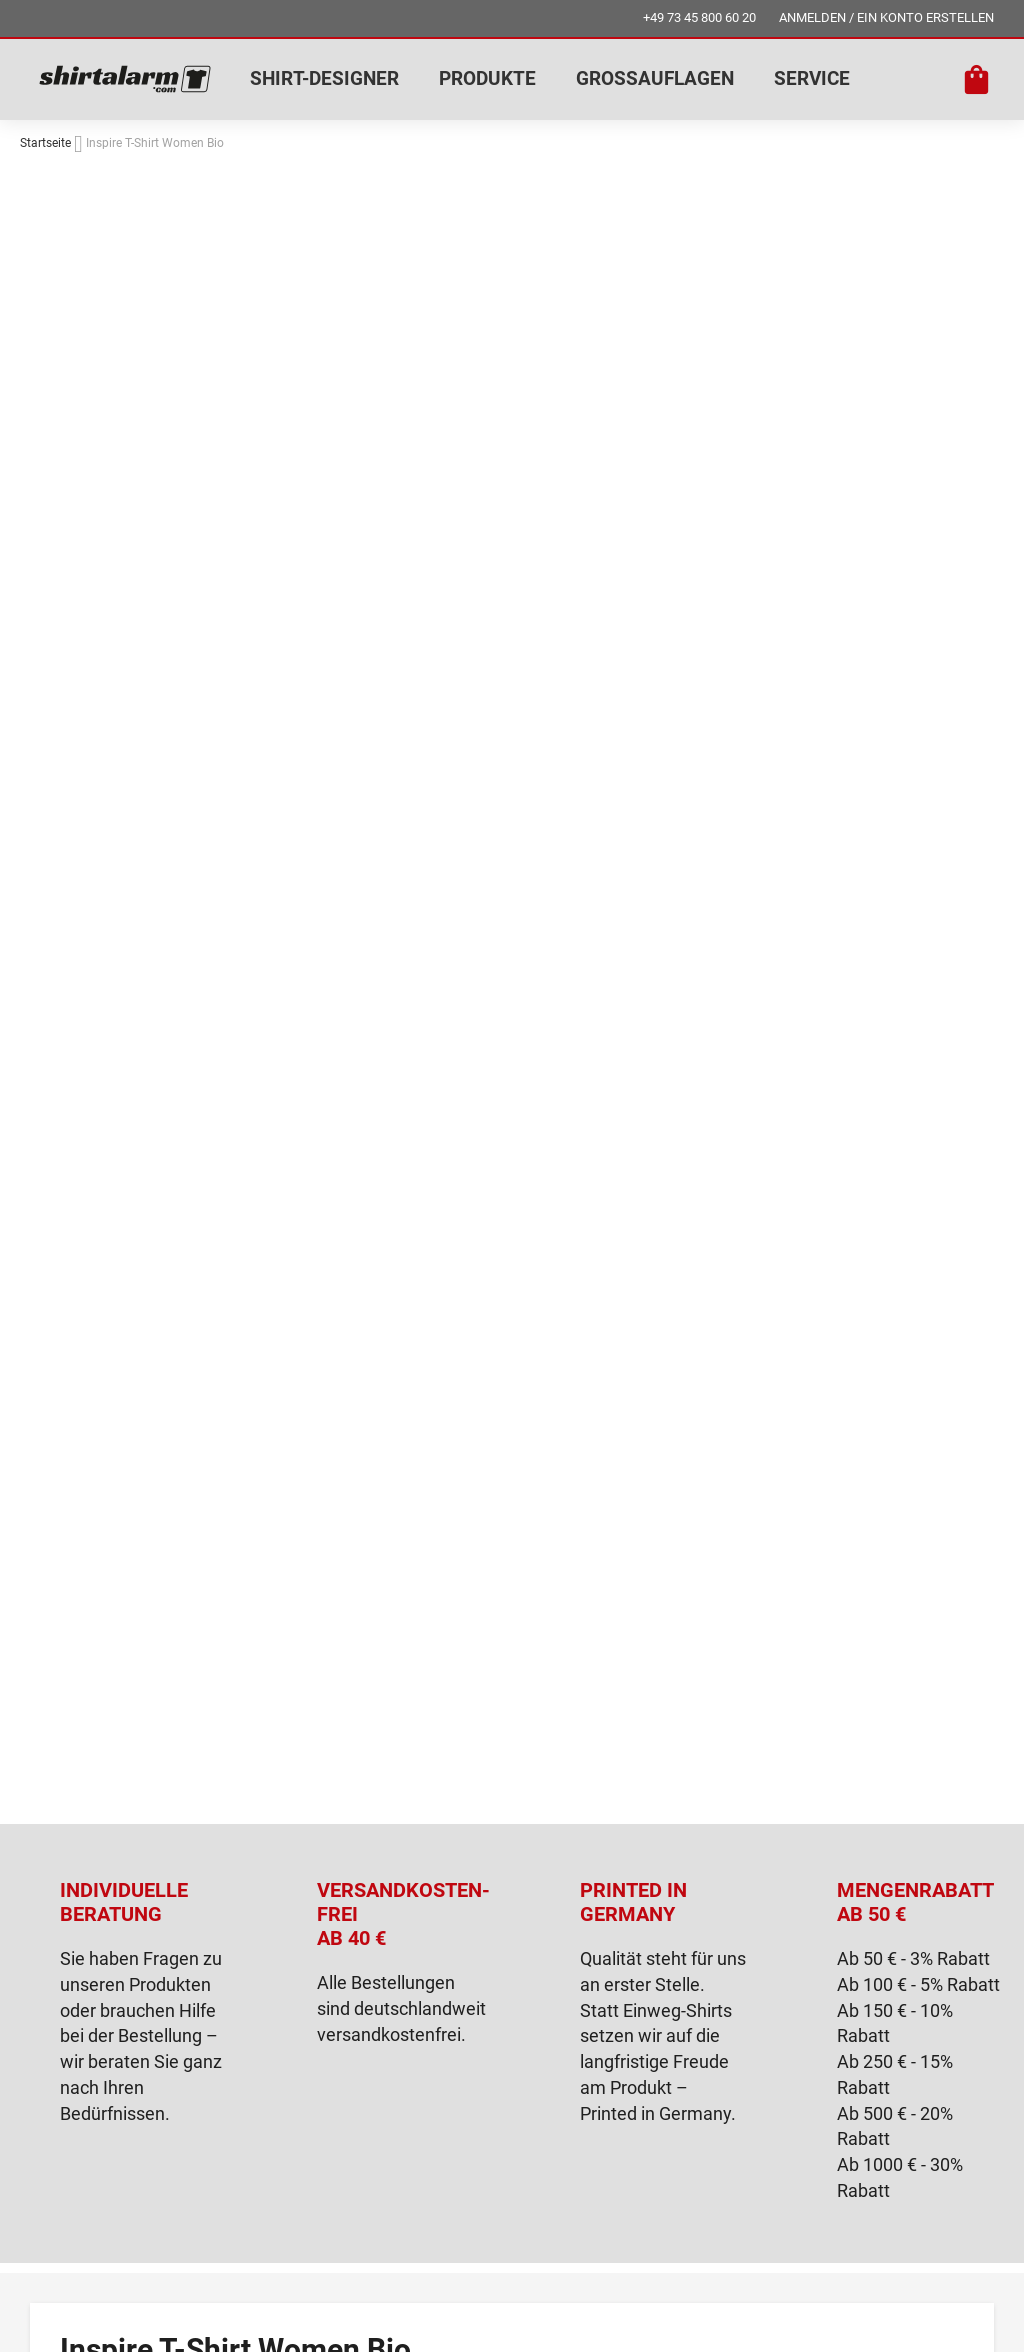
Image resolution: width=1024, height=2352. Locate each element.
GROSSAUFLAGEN (655, 78)
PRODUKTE (487, 78)
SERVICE (812, 78)
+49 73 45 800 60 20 (699, 17)
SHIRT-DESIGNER (324, 78)
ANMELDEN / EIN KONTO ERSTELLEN (886, 17)
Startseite (45, 143)
